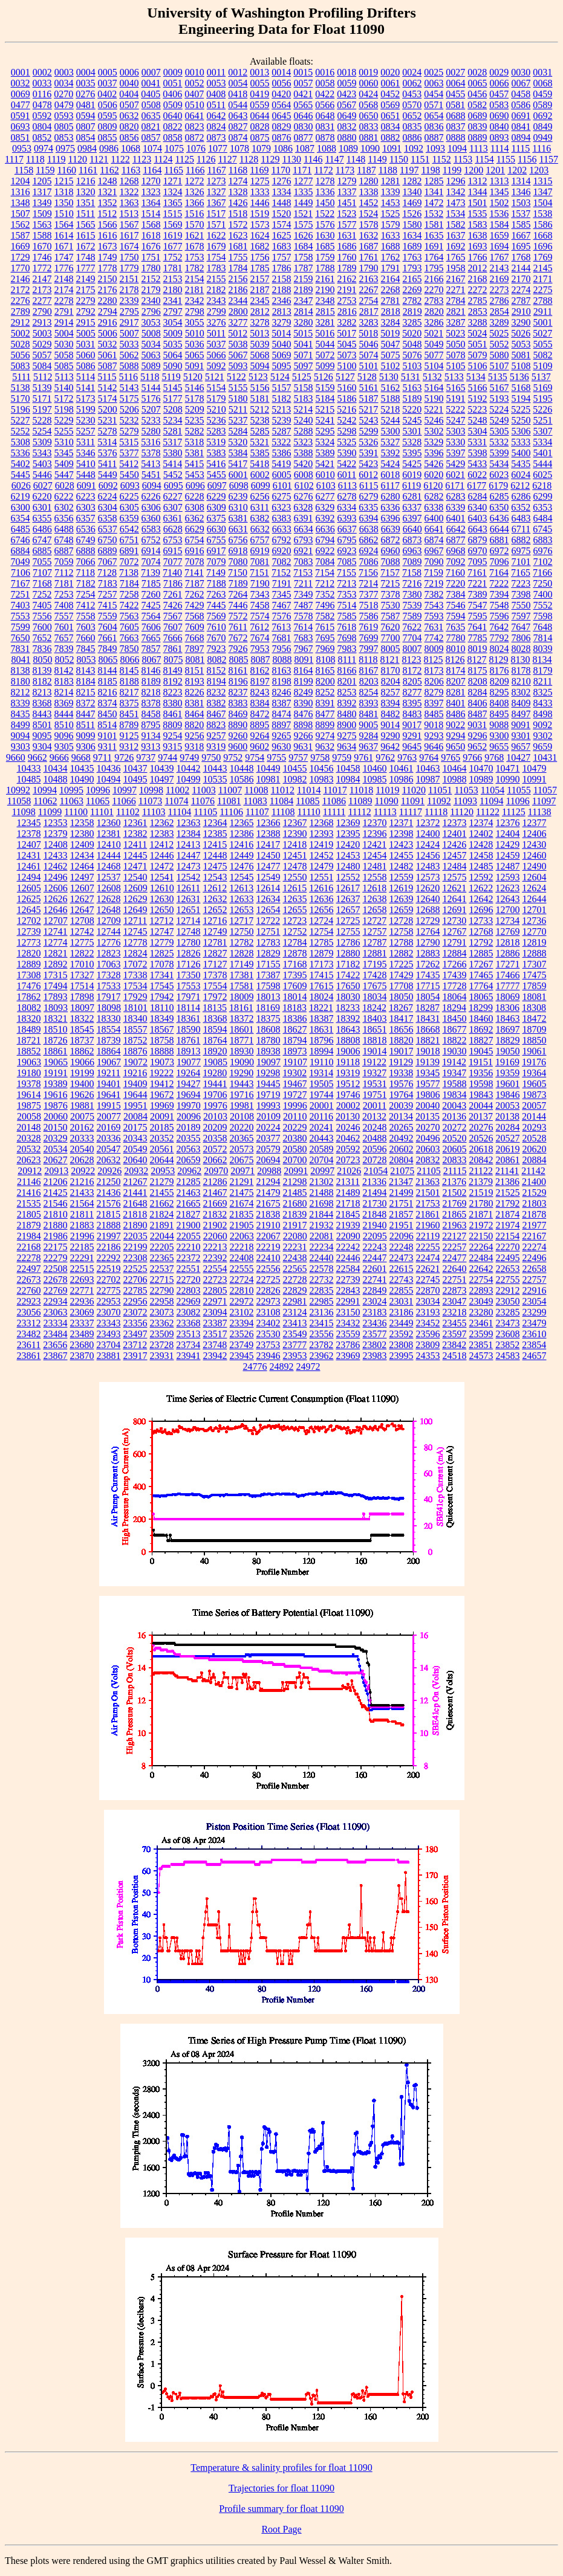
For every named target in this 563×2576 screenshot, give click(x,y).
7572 (238, 616)
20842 (481, 1160)
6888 (86, 551)
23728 (161, 1345)
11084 (281, 801)
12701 (534, 910)
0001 (20, 72)
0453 (411, 94)
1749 (107, 257)
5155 (238, 388)
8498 (543, 714)
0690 (499, 116)
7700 (390, 638)
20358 (215, 1138)
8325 (543, 692)
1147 (334, 159)
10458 (348, 768)
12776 (109, 942)
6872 (390, 540)
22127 (454, 1236)
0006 (129, 72)
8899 (324, 725)
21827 (188, 1214)
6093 (130, 485)
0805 (64, 126)
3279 (281, 322)
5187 (369, 398)
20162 (82, 1127)
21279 (162, 1182)
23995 (401, 1356)
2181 (194, 290)
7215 (390, 583)
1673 (107, 246)
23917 (135, 1356)
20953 (163, 1171)
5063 (151, 355)
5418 (259, 464)
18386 (295, 1018)
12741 (56, 931)
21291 (242, 1182)
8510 (64, 725)
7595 (477, 616)
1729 (20, 257)
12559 (401, 877)
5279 (129, 431)
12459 (508, 855)
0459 (542, 94)
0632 (129, 116)
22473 (401, 1258)
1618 (151, 235)
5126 (323, 377)
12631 (189, 899)
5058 (64, 355)
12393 (322, 833)
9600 (237, 746)
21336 (374, 1182)
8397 (434, 703)
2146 (20, 279)
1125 (184, 159)
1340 (412, 192)
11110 (309, 812)
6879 (477, 540)
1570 (194, 224)
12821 (56, 953)
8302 (521, 692)
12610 (162, 888)
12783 (268, 942)
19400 (82, 1084)
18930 (242, 1051)
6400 (434, 518)
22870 (428, 1290)
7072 (129, 562)
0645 (281, 116)
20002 (348, 1105)
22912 (508, 1290)
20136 (454, 1116)
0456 (477, 94)
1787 (303, 268)
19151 (481, 1062)
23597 (455, 1334)
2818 (390, 311)
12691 (455, 910)
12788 (401, 942)
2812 (260, 311)
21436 (109, 1192)
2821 (456, 311)
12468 (109, 866)
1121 (98, 159)
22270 (508, 1247)
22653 (508, 1269)
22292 (109, 1258)
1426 (238, 203)
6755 (216, 540)
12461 (29, 866)
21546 (56, 1203)
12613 (241, 888)
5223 (477, 409)
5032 (107, 344)
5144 (151, 388)
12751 (268, 931)
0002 (42, 72)
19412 (162, 1084)
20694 (268, 1160)
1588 (42, 235)
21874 (507, 1214)
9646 (433, 746)
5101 (369, 366)
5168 (521, 388)
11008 (256, 790)
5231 (107, 420)
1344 (477, 192)
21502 (455, 1192)
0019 (368, 72)
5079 (477, 355)
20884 (534, 1160)
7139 (150, 572)
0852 (42, 137)
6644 (499, 529)
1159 (45, 170)
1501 (477, 203)
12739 (29, 931)
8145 (129, 670)
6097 (217, 485)
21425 (56, 1192)
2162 (347, 279)
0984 (87, 148)
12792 (481, 942)
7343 (260, 594)
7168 (42, 583)
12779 (162, 942)
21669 (215, 1203)
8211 (542, 681)
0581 (455, 105)
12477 (268, 866)
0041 (151, 83)
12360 (109, 823)
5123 (258, 377)
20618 (481, 1149)
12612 (215, 888)
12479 (322, 866)
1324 (173, 192)
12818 (508, 942)
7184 (129, 583)
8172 (412, 670)
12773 (29, 942)
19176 (534, 1062)
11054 (492, 790)
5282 (194, 431)
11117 (410, 812)
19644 (135, 1094)
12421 (374, 844)
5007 (129, 333)
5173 (86, 398)
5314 (107, 442)
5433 (477, 464)
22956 (135, 1301)
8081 (194, 659)
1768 (521, 257)
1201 (495, 170)
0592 (42, 116)
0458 (520, 94)
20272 (455, 1127)
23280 (481, 1312)
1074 (152, 148)
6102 (304, 485)
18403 (375, 1018)
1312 (477, 181)
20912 (30, 1171)
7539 (412, 605)
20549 (135, 1149)
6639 (390, 529)
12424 (427, 844)
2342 (194, 300)
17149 (242, 964)
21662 (162, 1203)
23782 (321, 1345)
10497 (162, 779)
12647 (82, 910)
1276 (281, 181)
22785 (135, 1290)
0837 (456, 126)
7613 (281, 627)
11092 (439, 801)
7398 (521, 594)
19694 (189, 1094)
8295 (499, 692)
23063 (56, 1312)
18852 (29, 1051)
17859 (534, 986)
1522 (324, 213)
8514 (107, 725)
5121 (214, 377)
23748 (215, 1345)
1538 (542, 213)
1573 (260, 224)
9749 (189, 757)
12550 (295, 877)
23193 (428, 1312)
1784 (238, 268)
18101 (135, 1007)
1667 (521, 235)
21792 (508, 1203)
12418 (294, 844)
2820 (434, 311)
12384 (189, 833)
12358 (82, 823)
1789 (347, 268)
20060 (56, 1116)
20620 (534, 1149)
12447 (189, 855)
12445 (135, 855)
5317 (172, 442)
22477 (455, 1258)
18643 (348, 1029)
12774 (56, 942)
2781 (390, 300)
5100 (347, 366)
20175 (135, 1127)
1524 (368, 213)
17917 (109, 997)
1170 (281, 170)
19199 (82, 1073)
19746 (348, 1094)
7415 (107, 605)
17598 (268, 986)
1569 (173, 224)
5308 (20, 442)
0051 (173, 83)
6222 (64, 496)
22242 (348, 1247)
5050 (456, 344)
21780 (481, 1203)
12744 (109, 931)
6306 (151, 507)
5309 (42, 442)
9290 (390, 736)
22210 (189, 1247)
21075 (402, 1171)
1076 (196, 148)
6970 (477, 551)
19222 (161, 1073)
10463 (428, 768)
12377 (534, 823)
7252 (42, 594)
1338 (369, 192)
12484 (455, 866)
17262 (428, 964)
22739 (348, 1279)
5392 (390, 453)
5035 (173, 344)
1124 (163, 159)
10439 (162, 768)
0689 (477, 116)
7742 (434, 638)
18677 (455, 1029)
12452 (322, 855)
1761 (369, 257)
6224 (107, 496)
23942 (215, 1356)
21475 (242, 1192)
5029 (42, 344)
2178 (129, 290)
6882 (521, 540)
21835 (241, 1214)
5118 (149, 377)
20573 (242, 1149)
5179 (216, 398)
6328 (303, 507)
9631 (303, 746)
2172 (20, 290)
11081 (229, 801)
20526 (481, 1138)
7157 (390, 572)
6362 (194, 518)
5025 (499, 333)
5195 (543, 398)
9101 (107, 736)
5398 (477, 453)
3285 (412, 322)
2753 (347, 300)
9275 (347, 736)
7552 (543, 605)
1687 (369, 246)
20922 (83, 1171)
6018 (390, 475)
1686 (347, 246)
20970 (216, 1171)
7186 (173, 583)
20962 (189, 1171)
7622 (411, 627)
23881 (109, 1356)
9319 (216, 746)
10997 (124, 790)
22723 (215, 1279)
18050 (401, 997)
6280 (390, 496)
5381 (194, 453)
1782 (194, 268)
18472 (534, 1018)
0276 (85, 94)
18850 (534, 1040)
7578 (303, 616)
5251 (543, 420)
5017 (346, 333)
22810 (242, 1290)
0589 (542, 105)
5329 (433, 442)
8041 (20, 659)
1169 (259, 170)
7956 (281, 649)
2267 (369, 290)
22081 (322, 1236)
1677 (173, 246)
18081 (534, 997)
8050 (42, 659)
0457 (499, 94)
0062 (412, 83)
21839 (294, 1214)
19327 (374, 1073)
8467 (216, 714)
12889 (29, 964)
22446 (348, 1258)
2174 (64, 290)
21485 (295, 1192)
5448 (86, 475)
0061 (390, 83)
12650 (162, 910)
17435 (428, 975)
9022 (455, 725)
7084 (325, 562)
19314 (321, 1073)
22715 (162, 1279)
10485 (29, 779)
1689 (412, 246)
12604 (534, 877)
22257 (455, 1247)
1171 (302, 170)
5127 (345, 377)
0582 (477, 105)
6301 (42, 507)
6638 (369, 529)
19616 (56, 1094)
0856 (129, 137)
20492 (401, 1138)
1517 (216, 213)
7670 (216, 638)
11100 (76, 812)
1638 (477, 235)
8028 (521, 649)
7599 (20, 627)
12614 (268, 888)
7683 (303, 638)
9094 (20, 736)
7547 (477, 605)
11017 (335, 790)
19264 (188, 1073)
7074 (151, 562)
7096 (499, 562)
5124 (280, 377)
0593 (64, 116)
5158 (303, 388)
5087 (107, 366)
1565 (86, 224)
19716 (242, 1094)
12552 (348, 877)
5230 (86, 420)
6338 (433, 507)
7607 (173, 627)
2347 (303, 300)
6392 (325, 518)
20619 (508, 1149)
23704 (108, 1345)
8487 (477, 714)
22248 (401, 1247)
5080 (499, 355)
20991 (296, 1171)
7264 (238, 594)
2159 (303, 279)
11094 (491, 801)
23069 (82, 1312)
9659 (542, 746)
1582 (456, 224)
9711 (102, 757)
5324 (324, 442)
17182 (348, 964)
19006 (348, 1051)
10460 (375, 768)
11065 (97, 801)
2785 (477, 300)
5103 (412, 366)
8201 (347, 681)
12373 (455, 823)
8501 (42, 725)
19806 (428, 1094)
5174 (107, 398)
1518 (237, 213)
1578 (369, 224)
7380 (412, 594)
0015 (303, 72)
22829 (295, 1290)
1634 (412, 235)
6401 (456, 518)
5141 (86, 388)
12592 (481, 877)
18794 (295, 1040)
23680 (82, 1345)
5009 (173, 333)
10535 (215, 779)
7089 (412, 562)
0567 (346, 105)
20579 (268, 1149)
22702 (109, 1279)
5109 (543, 366)
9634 (346, 746)
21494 (375, 1192)
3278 (260, 322)
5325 (346, 442)
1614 (64, 235)
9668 (81, 757)
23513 (189, 1334)
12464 (82, 866)
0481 (86, 105)
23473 (508, 1323)
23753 (268, 1345)
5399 (499, 453)
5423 (368, 464)
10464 (455, 768)
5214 (303, 409)
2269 (412, 290)
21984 (29, 1236)
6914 (151, 551)
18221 (321, 1007)
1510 (64, 213)
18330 (109, 1018)
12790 (428, 942)
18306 (507, 1007)
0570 (411, 105)
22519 (109, 1269)
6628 (173, 529)
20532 (29, 1149)
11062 (45, 801)
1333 (260, 192)
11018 (361, 790)
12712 (161, 920)
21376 (454, 1182)
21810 (56, 1214)
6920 (281, 551)
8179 (543, 670)
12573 (428, 877)
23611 (29, 1345)
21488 (322, 1192)
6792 (281, 540)
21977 (534, 1225)
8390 (303, 703)
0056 (281, 83)
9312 (128, 746)
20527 (508, 1138)
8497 (521, 714)
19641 (109, 1094)
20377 (268, 1138)
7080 (238, 562)
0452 (390, 94)
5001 (543, 322)
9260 (238, 736)
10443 (215, 768)
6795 (347, 540)
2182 (216, 290)
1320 (86, 192)
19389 (56, 1084)
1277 (303, 181)
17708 (401, 986)
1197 (409, 170)
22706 (135, 1279)
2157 (260, 279)
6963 (412, 551)
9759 (341, 757)
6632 (260, 529)
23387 (215, 1323)
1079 (261, 148)
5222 (455, 409)
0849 (543, 126)
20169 (109, 1127)
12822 (82, 953)
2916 (107, 322)
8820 (194, 725)
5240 (303, 420)
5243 (369, 420)
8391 (325, 703)
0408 (216, 94)
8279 (434, 692)
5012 (237, 333)
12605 (29, 888)
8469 (238, 714)
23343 (109, 1323)
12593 (508, 877)
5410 (86, 464)
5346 (86, 453)
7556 (42, 616)
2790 (42, 311)
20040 (427, 1105)
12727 (374, 920)
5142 (107, 388)
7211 (303, 583)
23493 (109, 1334)
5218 (390, 409)
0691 (521, 116)
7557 (64, 616)
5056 (20, 355)
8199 (303, 681)
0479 (64, 105)
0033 (42, 83)
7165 (520, 572)
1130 (291, 159)
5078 (456, 355)
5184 (325, 398)
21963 (455, 1225)
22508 (56, 1269)
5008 (151, 333)
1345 (499, 192)
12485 (481, 866)
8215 (86, 692)
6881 (499, 540)
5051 (477, 344)
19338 (401, 1073)
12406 (534, 833)
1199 (452, 170)
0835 (412, 126)
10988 (455, 779)
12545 (242, 877)
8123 (411, 659)
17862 (29, 997)
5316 (150, 442)
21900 (189, 1225)
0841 (521, 126)
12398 (401, 833)
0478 (42, 105)
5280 (151, 431)
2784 (456, 300)
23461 (481, 1323)
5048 (412, 344)
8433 (543, 703)
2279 (86, 300)
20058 (29, 1116)
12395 (348, 833)
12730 (454, 920)
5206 (129, 409)
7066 (86, 562)
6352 (520, 507)
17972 (215, 997)
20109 (268, 1116)
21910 (268, 1225)
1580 (412, 224)
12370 (375, 823)
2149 (86, 279)
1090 (370, 148)
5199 (86, 409)
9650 (455, 746)
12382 (135, 833)
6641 (434, 529)
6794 (325, 540)
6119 (411, 485)
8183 (64, 681)
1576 (325, 224)
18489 (29, 1029)
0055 (260, 83)
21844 (321, 1214)
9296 (477, 736)
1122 (120, 159)
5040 (281, 344)
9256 (194, 736)
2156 (238, 279)
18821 (428, 1040)
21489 (348, 1192)
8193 (194, 681)
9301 (521, 736)
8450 (107, 714)
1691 (434, 246)
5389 (325, 453)
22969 (189, 1301)
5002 (20, 333)
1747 (64, 257)
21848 (374, 1214)
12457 (455, 855)
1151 (420, 159)
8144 (107, 670)
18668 (428, 1029)
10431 (545, 757)
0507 (129, 105)
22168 (29, 1247)
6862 (369, 540)
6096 (195, 485)
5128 (367, 377)
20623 (29, 1160)
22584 (348, 1269)
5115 (106, 377)
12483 (428, 866)
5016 (324, 333)
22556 (268, 1269)
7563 (129, 616)
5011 (216, 333)
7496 (325, 605)
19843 (481, 1094)
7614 (303, 627)
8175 (477, 670)
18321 (56, 1018)
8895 (259, 725)
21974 (508, 1225)
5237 (238, 420)
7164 (499, 572)
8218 (151, 692)
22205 (162, 1247)
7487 (303, 605)
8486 (456, 714)
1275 (260, 181)
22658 (534, 1269)
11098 (23, 812)
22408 (242, 1258)
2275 (543, 290)
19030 (455, 1051)
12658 (375, 910)
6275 (281, 496)
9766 (472, 757)
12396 (375, 833)
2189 (303, 290)
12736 (534, 920)
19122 (374, 1062)
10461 (401, 768)
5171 (42, 398)
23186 (401, 1312)
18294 (454, 1007)
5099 (325, 366)
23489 (82, 1334)
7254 (86, 594)
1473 (456, 203)
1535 (477, 213)
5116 (128, 377)
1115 (521, 148)
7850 (129, 649)
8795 (150, 725)
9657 (520, 746)
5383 (216, 453)
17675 (375, 986)
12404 (508, 833)
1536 (499, 213)
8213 (42, 692)
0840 (499, 126)
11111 (334, 812)
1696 (543, 246)
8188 (129, 681)
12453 (348, 855)
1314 (521, 181)
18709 (534, 1029)
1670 (42, 246)
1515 (172, 213)
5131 (410, 377)
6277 (325, 496)
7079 (216, 562)
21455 (162, 1192)
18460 (481, 1018)
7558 (86, 616)
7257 (107, 594)
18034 (375, 997)
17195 (375, 964)
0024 (411, 72)
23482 (29, 1334)
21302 (322, 1182)
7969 (325, 649)
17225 (401, 964)
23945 (242, 1356)
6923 (347, 551)
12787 (375, 942)
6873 (412, 540)
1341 (434, 192)
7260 (151, 594)
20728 (375, 1160)
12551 (322, 877)
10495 (135, 779)
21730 (375, 1203)
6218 (542, 485)
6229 (216, 496)
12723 (294, 920)
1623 (238, 235)
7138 (128, 572)
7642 (499, 627)
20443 (322, 1138)
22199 (135, 1247)
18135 (215, 1007)
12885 (481, 953)
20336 (109, 1138)
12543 (215, 877)
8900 (346, 725)
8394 (390, 703)
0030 (520, 72)
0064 (456, 83)
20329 (56, 1138)
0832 (347, 126)
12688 (428, 910)
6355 (42, 518)
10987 (428, 779)
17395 (295, 975)
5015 (303, 333)
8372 (86, 703)
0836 (434, 126)
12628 (109, 899)
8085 (238, 659)
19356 (481, 1073)
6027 (43, 485)
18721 (29, 1040)
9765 (450, 757)
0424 (368, 94)
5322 (281, 442)
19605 (534, 1084)
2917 (129, 322)
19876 (56, 1105)
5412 (128, 464)
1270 (151, 181)
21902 (215, 1225)
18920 (215, 1051)
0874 (238, 137)
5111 (21, 377)
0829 (281, 126)
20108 (242, 1116)
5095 (281, 366)
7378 (390, 594)
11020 (414, 790)
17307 (534, 964)
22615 (401, 1269)
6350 (499, 507)
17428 (375, 975)
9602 (259, 746)
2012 (477, 268)
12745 (135, 931)
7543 (434, 605)
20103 (215, 1116)
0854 (86, 137)
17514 (82, 986)
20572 (215, 1149)
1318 (64, 192)
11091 (413, 801)
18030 (348, 997)
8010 (456, 649)
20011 (374, 1105)
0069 (20, 94)
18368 (215, 1018)
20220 (242, 1127)
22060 (215, 1236)
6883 (543, 540)
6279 (369, 496)
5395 (412, 453)
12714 (188, 920)
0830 (303, 126)
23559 (348, 1334)
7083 (303, 562)
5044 (325, 344)
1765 (456, 257)
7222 (499, 583)
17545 (162, 986)
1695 (521, 246)
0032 (20, 83)
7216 (411, 583)
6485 (20, 529)
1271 (173, 181)
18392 (348, 1018)
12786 (348, 942)
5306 (521, 431)
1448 (281, 203)
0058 (325, 83)
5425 (411, 464)
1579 (390, 224)
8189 (151, 681)
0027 (455, 72)
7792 (499, 638)
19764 (401, 1094)
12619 (401, 888)
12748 (189, 931)
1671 (64, 246)
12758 (401, 931)
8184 (86, 681)
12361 (135, 823)
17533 (109, 986)
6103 (326, 485)
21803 (534, 1203)
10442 (189, 768)
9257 (216, 736)
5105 (456, 366)
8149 (173, 670)
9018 (433, 725)
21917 (295, 1225)
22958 (162, 1301)
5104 (434, 366)
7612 (259, 627)
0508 (151, 105)
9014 (390, 725)
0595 (107, 116)
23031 (401, 1301)
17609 (295, 986)
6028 (64, 485)
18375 (268, 1018)
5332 (499, 442)
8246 (281, 692)
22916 (534, 1290)
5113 (63, 377)
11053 (466, 790)
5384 (238, 453)
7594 (456, 616)
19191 (56, 1073)
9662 (37, 757)
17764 (481, 986)
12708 (82, 920)
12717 (241, 920)
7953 (260, 649)
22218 (242, 1247)
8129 (499, 659)
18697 (508, 1029)
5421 (324, 464)
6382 (260, 518)
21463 (189, 1192)
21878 (534, 1214)
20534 (56, 1149)
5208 (173, 409)
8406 (477, 703)
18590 (189, 1029)
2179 (151, 290)
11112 (359, 812)
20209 (215, 1127)
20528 (534, 1138)
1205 (42, 181)
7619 (368, 627)
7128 (107, 572)
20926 (109, 1171)
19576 (401, 1084)
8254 (369, 692)
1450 (325, 203)
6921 (303, 551)
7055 (42, 562)
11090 (386, 801)
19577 (428, 1084)
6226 (151, 496)
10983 (322, 779)
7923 (216, 649)
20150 (56, 1127)
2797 (173, 311)
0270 (63, 94)
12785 (322, 942)
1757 (281, 257)
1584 (499, 224)
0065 (477, 83)
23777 (294, 1345)
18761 (189, 1040)
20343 (135, 1138)
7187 (194, 583)
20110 (295, 1116)
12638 (375, 899)
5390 (347, 453)
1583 (477, 224)
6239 (238, 496)
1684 (303, 246)
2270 (434, 290)
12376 (508, 823)
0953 (21, 148)
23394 (242, 1323)
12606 (56, 888)
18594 (215, 1029)
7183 (107, 583)
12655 (295, 910)
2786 (499, 300)
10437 (135, 768)
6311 (259, 507)
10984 (348, 779)
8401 (456, 703)
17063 (109, 964)
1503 (521, 203)
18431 (428, 1018)
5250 (521, 420)
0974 (43, 148)
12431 (29, 855)
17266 (455, 964)
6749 (86, 540)
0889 (477, 137)
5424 (390, 464)
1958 (456, 268)
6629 (194, 529)
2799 (216, 311)
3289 (499, 322)
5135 (497, 377)
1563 (42, 224)
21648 (135, 1203)
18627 (295, 1029)
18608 (268, 1029)
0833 (369, 126)
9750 (211, 757)
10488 (56, 779)
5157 (281, 388)
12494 (29, 877)
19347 (454, 1073)
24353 (428, 1356)
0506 (107, 105)
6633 (281, 529)
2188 (281, 290)
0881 (369, 137)
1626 (303, 235)
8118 (368, 659)
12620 (427, 888)
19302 (294, 1073)
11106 (231, 812)
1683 (281, 246)
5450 (129, 475)
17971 (189, 997)
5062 (129, 355)
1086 (283, 148)
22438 (295, 1258)
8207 (456, 681)
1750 (129, 257)
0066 (499, 83)
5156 (260, 388)
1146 (313, 159)
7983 (347, 649)
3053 (151, 322)
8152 (216, 670)
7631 (433, 627)
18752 (135, 1040)
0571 (433, 105)
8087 (260, 659)
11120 (462, 812)
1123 (141, 159)
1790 (369, 268)
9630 (281, 746)
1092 (413, 148)
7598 (543, 616)
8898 (303, 725)
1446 (260, 203)
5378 (151, 453)
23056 (29, 1312)
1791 (390, 268)
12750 (242, 931)
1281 (390, 181)
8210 (521, 681)
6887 (64, 551)
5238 (260, 420)
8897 (281, 725)
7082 (281, 562)
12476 (242, 866)
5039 (260, 344)
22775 (109, 1290)
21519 (481, 1192)
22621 (428, 1269)
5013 (259, 333)
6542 (129, 529)
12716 (215, 920)
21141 (507, 1171)
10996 (98, 790)
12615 (294, 888)
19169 (507, 1062)
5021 (433, 333)
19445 (268, 1084)
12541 (162, 877)
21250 (109, 1182)
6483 (521, 518)
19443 (242, 1084)
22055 (189, 1236)
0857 (151, 137)
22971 (215, 1301)
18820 (401, 1040)
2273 (499, 290)
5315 (128, 442)
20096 (189, 1116)
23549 (295, 1334)
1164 (152, 170)
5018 (368, 333)
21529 (534, 1192)
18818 (375, 1040)
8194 (216, 681)
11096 (517, 801)
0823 (194, 126)
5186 (347, 398)
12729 (427, 920)
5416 (216, 464)
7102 (543, 562)
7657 (64, 638)
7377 (369, 594)
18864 (109, 1051)
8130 (520, 659)
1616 (107, 235)
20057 (534, 1105)
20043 (454, 1105)
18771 (242, 1040)
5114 (85, 377)
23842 (454, 1345)
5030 (64, 344)
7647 (520, 627)
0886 (412, 137)
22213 (215, 1247)
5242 (347, 420)
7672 (238, 638)
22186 (109, 1247)
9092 (542, 725)
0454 (433, 94)
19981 (242, 1105)
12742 (82, 931)
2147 (42, 279)
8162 (260, 670)
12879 (322, 953)
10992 (18, 790)
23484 (56, 1334)
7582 (325, 616)
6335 (368, 507)
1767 (499, 257)
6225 (129, 496)
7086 (369, 562)
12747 (162, 931)
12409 (82, 844)
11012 (283, 790)
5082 (543, 355)
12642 (481, 899)
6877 (456, 540)
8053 (86, 659)
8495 (499, 714)
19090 (242, 1062)
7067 (107, 562)
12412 (161, 844)
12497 (82, 877)
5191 (456, 398)
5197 (42, 409)
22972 (242, 1301)
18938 (268, 1051)
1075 (174, 148)
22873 (455, 1290)
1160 (66, 170)
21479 (268, 1192)
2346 (281, 300)
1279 (347, 181)
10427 (518, 757)
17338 (135, 975)
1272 (194, 181)
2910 (521, 311)
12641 (455, 899)
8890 (237, 725)
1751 (151, 257)
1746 (42, 257)
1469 (412, 203)
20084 (135, 1116)
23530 (268, 1334)
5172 (64, 398)
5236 (216, 420)
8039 (543, 649)
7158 (411, 572)
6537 (107, 529)
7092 (456, 562)
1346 (521, 192)
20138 (507, 1116)
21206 (56, 1182)
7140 (172, 572)
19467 (295, 1084)
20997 (322, 1171)
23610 (534, 1334)
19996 (295, 1105)
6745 (542, 529)
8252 (325, 692)
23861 (29, 1356)
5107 (499, 366)
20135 (427, 1116)
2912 (20, 322)
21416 (29, 1192)
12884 (455, 953)
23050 (508, 1301)
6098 (239, 485)
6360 (151, 518)
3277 (238, 322)
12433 (56, 855)
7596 (499, 616)
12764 (428, 931)
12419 (321, 844)
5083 (20, 366)
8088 (281, 659)
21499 (401, 1192)
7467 (281, 605)
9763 (407, 757)
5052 (499, 344)
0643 (238, 116)
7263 (216, 594)
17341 (162, 975)
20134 (401, 1116)
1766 (477, 257)
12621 (454, 888)
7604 (107, 627)
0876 (281, 137)
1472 (434, 203)
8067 (151, 659)
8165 (325, 670)
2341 (173, 300)
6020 (433, 475)
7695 (325, 638)
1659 (499, 235)
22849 (375, 1290)
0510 (194, 105)
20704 (322, 1160)
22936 (82, 1301)
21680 (295, 1203)
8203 (369, 681)
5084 (42, 366)
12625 (29, 899)
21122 (481, 1171)
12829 (268, 953)
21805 (29, 1214)
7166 (542, 572)
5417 (237, 464)
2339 (129, 300)
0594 (86, 116)
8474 (281, 714)
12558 (375, 877)
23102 (242, 1312)
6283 (456, 496)
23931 (162, 1356)
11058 (19, 801)
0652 (412, 116)
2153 (173, 279)
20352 (162, 1138)
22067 (268, 1236)
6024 (520, 475)
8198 (281, 681)
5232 (129, 420)
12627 (82, 899)
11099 (50, 812)
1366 (194, 203)
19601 (508, 1084)
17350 (189, 975)
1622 (216, 235)
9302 (543, 736)
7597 (521, 616)
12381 (109, 833)
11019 (387, 790)
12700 (508, 910)
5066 (216, 355)
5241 (325, 420)
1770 (20, 268)
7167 (20, 583)
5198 (64, 409)
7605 (129, 627)
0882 (390, 137)
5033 (129, 344)
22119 (428, 1236)
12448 (215, 855)
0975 (65, 148)
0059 (347, 83)
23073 (162, 1312)
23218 (455, 1312)
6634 (303, 529)
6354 (20, 518)
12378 (29, 833)
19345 (427, 1073)
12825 (162, 953)
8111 (346, 659)
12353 (56, 823)
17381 (242, 975)
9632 (324, 746)
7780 (456, 638)
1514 (150, 213)
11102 (128, 812)
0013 (259, 72)
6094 (151, 485)
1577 (347, 224)
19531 (375, 1084)
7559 (107, 616)
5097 (303, 366)
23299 (534, 1312)
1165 (173, 170)
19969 (162, 1105)
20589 (322, 1149)
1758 (303, 257)
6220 (42, 496)
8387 (281, 703)
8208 (477, 681)
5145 (173, 388)
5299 (369, 431)
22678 (56, 1279)
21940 (375, 1225)
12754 (322, 931)
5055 (543, 344)
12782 (242, 942)
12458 (481, 855)
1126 (206, 159)
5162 (390, 388)
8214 (64, 692)
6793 (303, 540)
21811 (82, 1214)
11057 (545, 790)
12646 (56, 910)
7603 (86, 627)
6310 (238, 507)
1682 (260, 246)
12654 (268, 910)
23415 (322, 1323)
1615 (86, 235)
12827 (215, 953)
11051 (440, 790)
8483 (412, 714)
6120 (433, 485)
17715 (428, 986)
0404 (128, 94)
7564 (151, 616)
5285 (260, 431)
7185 (151, 583)
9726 (124, 757)
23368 (189, 1323)
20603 (428, 1149)
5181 (260, 398)
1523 (346, 213)
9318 (194, 746)
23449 (401, 1323)
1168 (238, 170)
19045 (481, 1051)
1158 (24, 170)
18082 (29, 1007)
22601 (375, 1269)
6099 (260, 485)
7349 (303, 594)
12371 (401, 823)
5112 (42, 377)
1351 (86, 203)
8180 (20, 681)
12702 (29, 920)
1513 (128, 213)
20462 (348, 1138)
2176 (107, 290)
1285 (434, 181)
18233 (348, 1007)
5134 (476, 377)
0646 (303, 116)
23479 (534, 1323)
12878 (295, 953)
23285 (508, 1312)
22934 (56, 1301)
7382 (434, 594)
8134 (542, 659)
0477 (20, 105)
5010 (194, 333)
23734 (188, 1345)
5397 (456, 453)
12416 (241, 844)
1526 (411, 213)
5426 (433, 464)
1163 (131, 170)
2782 (412, 300)
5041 (303, 344)
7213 (346, 583)
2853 (477, 311)
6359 (129, 518)
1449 (303, 203)
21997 (109, 1236)
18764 (215, 1040)
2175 (86, 290)
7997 (369, 649)
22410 (268, 1258)
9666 (59, 757)
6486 (42, 529)
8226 (194, 692)
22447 (375, 1258)
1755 (238, 257)
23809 (427, 1345)
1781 (173, 268)
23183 (375, 1312)
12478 (295, 866)
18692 (481, 1029)
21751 (401, 1203)
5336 (20, 453)
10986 (401, 779)
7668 (194, 638)
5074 (369, 355)
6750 (107, 540)
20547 (109, 1149)
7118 (85, 572)
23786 (348, 1345)
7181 (64, 583)
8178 (521, 670)
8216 (107, 692)
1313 (499, 181)
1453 (390, 203)
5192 (477, 398)
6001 (238, 475)
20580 (295, 1149)
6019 (411, 475)
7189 (238, 583)
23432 (348, 1323)
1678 (194, 246)
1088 (326, 148)
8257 (390, 692)
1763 (412, 257)
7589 (412, 616)
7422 (129, 605)
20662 (215, 1160)
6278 (347, 496)
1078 (239, 148)
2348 (325, 300)
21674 (242, 1203)
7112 (63, 572)
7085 (347, 562)
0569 (390, 105)
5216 (346, 409)
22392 (215, 1258)
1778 (107, 268)
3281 (325, 322)
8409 (521, 703)
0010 (194, 72)
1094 (457, 148)
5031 (86, 344)
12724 (321, 920)
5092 (216, 366)
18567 (162, 1029)
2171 (543, 279)
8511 (85, 725)
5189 (412, 398)
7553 (20, 616)
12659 (401, 910)
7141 (194, 572)
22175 (56, 1247)
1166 (195, 170)
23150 (348, 1312)
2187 (260, 290)
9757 (298, 757)
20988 (269, 1171)
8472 (260, 714)
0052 (194, 83)
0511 (216, 105)
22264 (481, 1247)
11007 (230, 790)
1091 (392, 148)
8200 (325, 681)
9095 (42, 736)
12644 (534, 899)
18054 (428, 997)
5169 (543, 388)
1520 (281, 213)
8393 (369, 703)
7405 (42, 605)
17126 (189, 964)
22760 (29, 1290)
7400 (543, 594)
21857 (401, 1214)
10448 (242, 768)
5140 (64, 388)
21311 (348, 1182)
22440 (322, 1258)
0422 (324, 94)
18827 (481, 1040)
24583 (508, 1356)
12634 (268, 899)
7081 (260, 562)
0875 (260, 137)
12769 (508, 931)
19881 (82, 1105)
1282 (412, 181)
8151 (194, 670)
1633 (390, 235)
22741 (375, 1279)
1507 (20, 213)
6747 (42, 540)
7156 (368, 572)
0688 (456, 116)
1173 (345, 170)
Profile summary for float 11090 (281, 2508)
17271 (508, 964)
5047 (390, 344)
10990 (508, 779)
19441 (215, 1084)
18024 (322, 997)
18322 (82, 1018)
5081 (521, 355)
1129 (270, 159)
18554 (109, 1029)
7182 (86, 583)
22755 (508, 1279)
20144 (534, 1116)
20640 (135, 1160)
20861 (508, 1160)
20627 (56, 1160)
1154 (484, 159)
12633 (242, 899)
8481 (369, 714)
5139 (42, 388)
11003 (203, 790)
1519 (259, 213)
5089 (151, 366)
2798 (194, 311)
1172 (323, 170)
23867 (56, 1356)
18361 (189, 1018)
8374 (107, 703)
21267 (135, 1182)
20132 (374, 1116)
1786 (281, 268)
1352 (107, 203)
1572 (238, 224)
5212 (259, 409)
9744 (167, 757)
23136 (322, 1312)
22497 (29, 1269)
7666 (173, 638)
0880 (347, 137)
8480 (347, 714)
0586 (520, 105)
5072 (325, 355)
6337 (411, 507)
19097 (268, 1062)
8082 (216, 659)
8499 (20, 725)
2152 (151, 279)
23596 (428, 1334)
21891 (162, 1225)
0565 (303, 105)
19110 (321, 1062)
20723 (348, 1160)
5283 (216, 431)
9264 (260, 736)
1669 (20, 246)
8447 (86, 714)
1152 (441, 159)
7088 (390, 562)
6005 (281, 475)
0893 (499, 137)
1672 (86, 246)
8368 (42, 703)
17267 (481, 964)
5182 (281, 398)
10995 (71, 790)
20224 (268, 1127)
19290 (241, 1073)
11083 (255, 801)
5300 (390, 431)
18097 (82, 1007)
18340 (135, 1018)
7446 (238, 605)
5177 (173, 398)
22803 (189, 1290)
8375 (129, 703)
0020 (390, 72)
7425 (151, 605)
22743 (401, 1279)
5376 (107, 453)
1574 (281, 224)
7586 (369, 616)
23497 (135, 1334)
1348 (20, 203)
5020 (411, 333)
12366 (268, 823)
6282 (434, 496)
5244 (390, 420)
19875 (29, 1105)
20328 (29, 1138)
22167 (534, 1236)
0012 (237, 72)
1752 (173, 257)
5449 (107, 475)
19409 (135, 1084)
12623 (507, 888)
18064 (455, 997)
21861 (427, 1214)
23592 (401, 1334)
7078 (194, 562)
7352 (325, 594)
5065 (194, 355)
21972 (481, 1225)
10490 (82, 779)
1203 (538, 170)
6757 (260, 540)
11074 (176, 801)
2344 (238, 300)
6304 (107, 507)
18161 (241, 1007)
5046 (369, 344)
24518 (455, 1356)
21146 (29, 1182)
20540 (82, 1149)
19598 (481, 1084)
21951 (401, 1225)
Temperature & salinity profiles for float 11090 (281, 2467)
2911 (542, 311)
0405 (150, 94)
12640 (428, 899)
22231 (295, 1247)
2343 (216, 300)
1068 (130, 148)
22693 (82, 1279)
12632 (215, 899)
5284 (238, 431)
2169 (499, 279)
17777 (508, 986)
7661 (107, 638)
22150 (481, 1236)
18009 (242, 997)
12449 (242, 855)
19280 (215, 1073)
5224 (499, 409)
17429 (401, 975)
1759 (325, 257)
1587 (20, 235)
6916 (194, 551)
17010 (82, 964)
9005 (368, 725)
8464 (194, 714)
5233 (151, 420)
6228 (194, 496)
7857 (151, 649)
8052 (64, 659)
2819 (412, 311)
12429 (507, 844)
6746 (20, 540)
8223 (173, 692)
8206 (434, 681)
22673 (29, 1279)
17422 (348, 975)
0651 (390, 116)
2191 (347, 290)
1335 (303, 192)
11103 (154, 812)
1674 (129, 246)
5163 (412, 388)
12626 (56, 899)
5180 (238, 398)
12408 (56, 844)
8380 (173, 703)
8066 (129, 659)
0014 (281, 72)
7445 (216, 605)
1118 (35, 159)
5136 (519, 377)
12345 (29, 823)
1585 (521, 224)
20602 (401, 1149)
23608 (508, 1334)
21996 (82, 1236)
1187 (366, 170)
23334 (56, 1323)
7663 (129, 638)
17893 (56, 997)
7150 (237, 572)
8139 (42, 670)
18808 (348, 1040)
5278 (107, 431)
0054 (238, 83)
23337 (82, 1323)
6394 (369, 518)
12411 (135, 844)
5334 (542, 442)
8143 (86, 670)
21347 (401, 1182)
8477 (325, 714)
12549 (268, 877)
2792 (86, 311)
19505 (322, 1084)
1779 (129, 268)
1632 (369, 235)
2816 (347, 311)
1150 (398, 159)
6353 (542, 507)
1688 (390, 246)
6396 (390, 518)
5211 (238, 409)
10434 (56, 768)
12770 (534, 931)
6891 (129, 551)
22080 (295, 1236)
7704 (412, 638)
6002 (260, 475)
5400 (521, 453)
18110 (162, 1007)
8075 (173, 659)
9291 (412, 736)
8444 (64, 714)
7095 (477, 562)
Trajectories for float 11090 (281, 2488)
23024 (375, 1301)
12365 (242, 823)
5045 (347, 344)
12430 (534, 844)
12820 (29, 953)
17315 (56, 975)
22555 (242, 1269)
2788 (543, 300)
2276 (20, 300)
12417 (268, 844)
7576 (281, 616)
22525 (135, 1269)
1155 (505, 159)
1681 (238, 246)
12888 (534, 953)
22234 (322, 1247)
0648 (325, 116)
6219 (20, 496)
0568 (368, 105)
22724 (242, 1279)
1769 (543, 257)
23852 (507, 1345)
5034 (151, 344)
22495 (508, 1258)
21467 (215, 1192)
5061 (107, 355)
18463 (508, 1018)
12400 (428, 833)
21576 (109, 1203)
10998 (151, 790)
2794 (107, 311)
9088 (499, 725)
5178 (194, 398)
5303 (456, 431)
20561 (162, 1149)
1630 (325, 235)
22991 (348, 1301)
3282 (347, 322)
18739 (109, 1040)
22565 (295, 1269)
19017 (401, 1051)
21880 (56, 1225)
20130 (348, 1116)
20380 (295, 1138)
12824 (135, 953)
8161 (238, 670)
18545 (82, 1029)
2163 (369, 279)
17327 (82, 975)
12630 (162, 899)
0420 (281, 94)
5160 (347, 388)
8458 (151, 714)
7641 (477, 627)
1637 (456, 235)
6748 (64, 540)
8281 (456, 692)
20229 (295, 1127)
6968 (456, 551)
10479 (534, 768)
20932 (136, 1171)
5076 (412, 355)
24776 (255, 1366)
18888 (162, 1051)
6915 (173, 551)
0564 (281, 105)
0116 (42, 94)
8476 (303, 714)
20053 (507, 1105)
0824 (216, 126)
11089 (360, 801)
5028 (20, 344)
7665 (151, 638)
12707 (56, 920)
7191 (281, 583)
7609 (194, 627)
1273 (216, 181)
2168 (477, 279)
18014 (295, 997)
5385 (260, 453)
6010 (325, 475)
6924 (369, 551)
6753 (173, 540)
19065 (56, 1062)
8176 (499, 670)
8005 (390, 649)
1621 (194, 235)
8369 (64, 703)
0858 (173, 137)
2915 (86, 322)
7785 (477, 638)
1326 (194, 192)
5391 (369, 453)
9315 (172, 746)
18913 (189, 1051)
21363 (427, 1182)
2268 (390, 290)
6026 (21, 485)
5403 (42, 464)
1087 (304, 148)
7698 (347, 638)
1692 (456, 246)
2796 (151, 311)
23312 (29, 1323)
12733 (481, 920)
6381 (238, 518)
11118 (436, 812)
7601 (64, 627)
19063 (29, 1062)
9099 (86, 736)
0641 (194, 116)
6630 (216, 529)
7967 (303, 649)
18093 (56, 1007)
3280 (303, 322)
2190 (325, 290)
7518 (369, 605)
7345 (281, 594)
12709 (109, 920)
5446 (42, 475)
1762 (390, 257)
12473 (189, 866)
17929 (135, 997)
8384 (260, 703)
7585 (347, 616)
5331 (477, 442)
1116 (541, 148)
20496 (428, 1138)
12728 (401, 920)
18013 (268, 997)
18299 (481, 1007)
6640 (412, 529)
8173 (434, 670)
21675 (268, 1203)
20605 (455, 1149)
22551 (189, 1269)
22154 (507, 1236)
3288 (477, 322)
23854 (534, 1345)
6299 (543, 496)
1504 (543, 203)
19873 (534, 1094)
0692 (543, 116)
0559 (259, 105)
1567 (129, 224)
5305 (499, 431)
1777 (86, 268)
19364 (534, 1073)
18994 (322, 1051)
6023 (499, 475)
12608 (109, 888)
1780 (151, 268)
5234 (173, 420)
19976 (215, 1105)
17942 (162, 997)
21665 (189, 1203)
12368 (322, 823)
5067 (238, 355)
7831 (20, 649)
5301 (412, 431)
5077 (434, 355)
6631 (238, 529)
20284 (508, 1127)
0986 (109, 148)
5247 (456, 420)
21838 (268, 1214)
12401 (455, 833)
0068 (543, 83)
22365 (162, 1258)
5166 (477, 388)
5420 (303, 464)
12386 (242, 833)
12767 (455, 931)
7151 (259, 572)
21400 (534, 1182)
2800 (238, 311)
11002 (177, 790)
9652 (477, 746)
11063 (71, 801)
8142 (64, 670)
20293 (534, 1127)
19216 (135, 1073)
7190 (260, 583)
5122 (236, 377)
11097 (544, 801)
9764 (428, 757)
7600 (42, 627)
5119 (170, 377)
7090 (434, 562)
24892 (282, 1366)
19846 (508, 1094)
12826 (189, 953)
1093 (435, 148)
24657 (534, 1356)
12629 (135, 899)
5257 (86, 431)
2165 (412, 279)
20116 (321, 1116)
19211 (108, 1073)
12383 (162, 833)
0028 (477, 72)
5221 (433, 409)
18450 (455, 1018)
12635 (295, 899)
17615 (322, 986)
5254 (42, 431)
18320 (29, 1018)
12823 (109, 953)
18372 (242, 1018)
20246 (348, 1127)
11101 (102, 812)
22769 (56, 1290)
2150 (107, 279)
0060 (369, 83)
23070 (109, 1312)
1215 (64, 181)
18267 (401, 1007)
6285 (499, 496)
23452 (428, 1323)
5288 (303, 431)
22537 (162, 1269)
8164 (303, 670)
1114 (499, 148)
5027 (542, 333)
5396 (434, 453)
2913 (42, 322)
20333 (82, 1138)
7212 (324, 583)
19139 (427, 1062)
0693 (20, 126)
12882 (401, 953)
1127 (227, 159)
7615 (324, 627)
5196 (20, 409)
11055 (518, 790)
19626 (82, 1094)
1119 (56, 159)
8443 (42, 714)
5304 (477, 431)
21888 (109, 1225)
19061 (534, 1051)
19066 (82, 1062)
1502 (499, 203)
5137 (541, 377)
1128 (248, 159)
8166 (347, 670)
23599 (481, 1334)
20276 (481, 1127)
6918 (238, 551)
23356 (135, 1323)
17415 (322, 975)
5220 (411, 409)
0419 (259, 94)
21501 (428, 1192)
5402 (20, 464)
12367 (295, 823)
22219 (268, 1247)
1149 (377, 159)
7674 (260, 638)
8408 (499, 703)
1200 (473, 170)
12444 (109, 855)
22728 (295, 1279)
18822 (455, 1040)
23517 (215, 1334)
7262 (194, 594)
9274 (325, 736)
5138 (20, 388)
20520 (455, 1138)
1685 (325, 246)
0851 (20, 137)
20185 (162, 1127)
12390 (295, 833)
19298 (268, 1073)
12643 (508, 899)
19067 (109, 1062)
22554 (215, 1269)
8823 (216, 725)
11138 (540, 812)
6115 (368, 485)
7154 (324, 572)
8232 (216, 692)
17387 (268, 975)
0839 (477, 126)
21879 (29, 1225)
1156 (527, 159)
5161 (369, 388)
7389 (477, 594)
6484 (543, 518)
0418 (237, 94)
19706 (215, 1094)
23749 (241, 1345)
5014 (281, 333)
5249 (499, 420)
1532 (433, 213)
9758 (320, 757)
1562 (20, 224)
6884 (20, 551)
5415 (194, 464)
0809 (107, 126)
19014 (375, 1051)
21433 (82, 1192)
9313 (150, 746)
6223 (86, 496)
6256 (260, 496)
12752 (295, 931)
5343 (42, 453)
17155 (268, 964)
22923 (29, 1301)
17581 (242, 986)
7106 (20, 572)
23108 (268, 1312)
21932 (322, 1225)
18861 (56, 1051)
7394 (499, 594)
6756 (238, 540)
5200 (107, 409)
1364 (151, 203)
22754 (481, 1279)
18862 (82, 1051)
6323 (281, 507)
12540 (135, 877)
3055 (194, 322)
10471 (508, 768)
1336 (325, 192)
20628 (82, 1160)
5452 (173, 475)
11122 (488, 812)
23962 (322, 1356)
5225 (520, 409)
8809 (172, 725)
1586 (543, 224)
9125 (129, 736)
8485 (434, 714)
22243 (375, 1247)
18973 (295, 1051)
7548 (499, 605)
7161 (477, 572)
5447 (64, 475)
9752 (232, 757)
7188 (216, 583)
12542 (189, 877)
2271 (456, 290)
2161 (325, 279)
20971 (242, 1171)
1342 (456, 192)
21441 (135, 1192)
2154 (194, 279)
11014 (309, 790)
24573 (481, 1356)
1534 (455, 213)
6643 (477, 529)
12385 (215, 833)
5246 (434, 420)
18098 (109, 1007)
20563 (189, 1149)
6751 (129, 540)
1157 (548, 159)
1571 (216, 224)
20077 (109, 1116)
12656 (322, 910)
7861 (173, 649)
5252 (20, 431)
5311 (85, 442)
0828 (260, 126)
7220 (455, 583)
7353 (347, 594)
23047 (455, 1301)
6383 (281, 518)
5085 (64, 366)
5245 (412, 420)
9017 (411, 725)
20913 (56, 1171)
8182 (42, 681)
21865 (454, 1214)
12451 (295, 855)
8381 (194, 703)
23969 (348, 1356)
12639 (401, 899)
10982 (295, 779)
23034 (428, 1301)
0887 (434, 137)
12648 (109, 910)
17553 (189, 986)
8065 (107, 659)
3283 (369, 322)
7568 (194, 616)
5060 (86, 355)
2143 (499, 268)
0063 (434, 83)
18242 (374, 1007)
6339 (455, 507)
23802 (374, 1345)
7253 (64, 594)
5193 (499, 398)
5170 (20, 398)
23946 (268, 1356)
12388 (268, 833)
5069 (281, 355)
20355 (189, 1138)
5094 (260, 366)
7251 (20, 594)
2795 (129, 311)
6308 (194, 507)
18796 (322, 1040)
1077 (217, 148)
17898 (82, 997)
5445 (20, 475)
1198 (430, 170)
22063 (242, 1236)
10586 (242, 779)
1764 (434, 257)
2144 (521, 268)
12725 (348, 920)
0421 (303, 94)
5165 (456, 388)
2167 (456, 279)
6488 (64, 529)
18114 (188, 1007)
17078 (162, 964)
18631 (322, 1029)
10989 (481, 779)
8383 (238, 703)
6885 (42, 551)
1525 (390, 213)
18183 (294, 1007)
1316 (20, 192)
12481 (375, 866)
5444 (542, 464)
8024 (499, 649)
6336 (390, 507)
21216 (82, 1182)
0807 (86, 126)
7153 (303, 572)
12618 (374, 888)
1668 (543, 235)
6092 (108, 485)
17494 (56, 986)
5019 (390, 333)
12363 (189, 823)
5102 (390, 366)
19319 (348, 1073)
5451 (151, 475)
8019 (477, 649)
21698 (322, 1203)
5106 (477, 366)
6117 (390, 485)
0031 (542, 72)
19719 (268, 1094)
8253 (347, 692)
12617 (348, 888)
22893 (481, 1290)
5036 (194, 344)
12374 (481, 823)
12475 (215, 866)
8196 (238, 681)
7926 (238, 649)
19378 (29, 1084)
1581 (434, 224)
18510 (56, 1029)
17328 (109, 975)
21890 (135, 1225)
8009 (434, 649)
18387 (322, 1018)
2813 (281, 311)
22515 (82, 1269)
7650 (20, 638)
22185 (82, 1247)
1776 (64, 268)
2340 (151, 300)
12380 (82, 833)
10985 (375, 779)
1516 (194, 213)
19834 (455, 1094)
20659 (189, 1160)
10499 (189, 779)
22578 (322, 1269)
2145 (543, 268)
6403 (477, 518)
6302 (64, 507)
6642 (456, 529)
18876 (135, 1051)
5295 (325, 431)
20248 (375, 1127)
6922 (325, 551)
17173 (322, 964)
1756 (260, 257)
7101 (521, 562)
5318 (194, 442)
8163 (281, 670)
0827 (238, 126)
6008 (303, 475)
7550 (521, 605)
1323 (151, 192)
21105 (428, 1171)
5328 (411, 442)
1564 (64, 224)
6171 (454, 485)
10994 (45, 790)
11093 (465, 801)
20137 (481, 1116)
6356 (64, 518)
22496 (534, 1258)
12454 (375, 855)
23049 (481, 1301)
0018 (346, 72)
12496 (56, 877)
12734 (507, 920)
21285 (189, 1182)
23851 (481, 1345)
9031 (477, 725)
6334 (346, 507)
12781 (215, 942)
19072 (135, 1062)
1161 (88, 170)
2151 (129, 279)
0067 (521, 83)
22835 (322, 1290)
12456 (428, 855)
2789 (20, 311)
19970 (189, 1105)
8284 (477, 692)
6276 (303, 496)
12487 (508, 866)
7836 (42, 649)
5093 (238, 366)
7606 (151, 627)
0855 (107, 137)
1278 (325, 181)
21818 (135, 1214)
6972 (499, 551)
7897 (194, 649)
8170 (390, 670)
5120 (193, 377)
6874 (434, 540)
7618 (346, 627)
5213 (281, 409)
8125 (433, 659)
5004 (64, 333)
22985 (322, 1301)
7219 (433, 583)
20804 (401, 1160)
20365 (242, 1138)
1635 (434, 235)
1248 (107, 181)
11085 (307, 801)
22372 (189, 1258)
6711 (521, 529)
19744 (322, 1094)
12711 (135, 920)
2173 (42, 290)
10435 (82, 768)
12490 (534, 866)
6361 (173, 518)
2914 (64, 322)
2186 (238, 290)
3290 (521, 322)
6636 (325, 529)
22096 (401, 1236)
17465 (481, 975)
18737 (82, 1040)
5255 (64, 431)
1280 (369, 181)
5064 (173, 355)
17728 (455, 986)
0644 (260, 116)
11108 (283, 812)
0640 (173, 116)
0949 (543, 137)
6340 (477, 507)
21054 (375, 1171)
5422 (346, 464)
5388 (303, 453)
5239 (281, 420)
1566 (107, 224)
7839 (64, 649)
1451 (347, 203)
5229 (64, 420)
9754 (254, 757)
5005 (86, 333)
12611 (188, 888)
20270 (428, 1127)
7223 (520, 583)
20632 (109, 1160)
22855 (401, 1290)
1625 (281, 235)
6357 (86, 518)
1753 (194, 257)
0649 (347, 116)
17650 (348, 986)
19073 (162, 1062)
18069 (508, 997)
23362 (162, 1323)
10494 (109, 779)
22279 (56, 1258)
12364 (215, 823)
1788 (325, 268)
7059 (64, 562)
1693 (477, 246)
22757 (534, 1279)
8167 (369, 670)
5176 (151, 398)
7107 (42, 572)
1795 (434, 268)
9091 (520, 725)
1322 (129, 192)
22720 (189, 1279)
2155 (216, 279)
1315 (543, 181)
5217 (368, 409)
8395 (412, 703)
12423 (401, 844)
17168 (295, 964)
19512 (348, 1084)
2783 (434, 300)
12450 (268, 855)
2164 (390, 279)
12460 (534, 855)
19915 (109, 1105)
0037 (107, 83)
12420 (348, 844)
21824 (161, 1214)
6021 (455, 475)
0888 (456, 137)
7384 (456, 594)
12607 (82, 888)
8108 (325, 659)
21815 (108, 1214)
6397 (412, 518)
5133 (454, 377)
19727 (295, 1094)
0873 (216, 137)
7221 (477, 583)
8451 (129, 714)
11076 (203, 801)
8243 (260, 692)
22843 (348, 1290)
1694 (499, 246)
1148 (356, 159)
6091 (86, 485)
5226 (542, 409)
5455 (216, 475)
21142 (533, 1171)
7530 (390, 605)
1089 (348, 148)
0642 (216, 116)
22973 (268, 1301)
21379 (481, 1182)
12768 (481, 931)
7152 (281, 572)
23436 (375, 1323)
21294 (268, 1182)
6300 (20, 507)
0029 (499, 72)
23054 (534, 1301)
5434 (499, 464)
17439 (455, 975)
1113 (478, 148)
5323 (303, 442)
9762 (385, 757)
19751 (375, 1094)
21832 (215, 1214)
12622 (481, 888)
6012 (368, 475)
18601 (242, 1029)
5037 (216, 344)
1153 (463, 159)
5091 (194, 366)
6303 (86, 507)
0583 (499, 105)
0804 (42, 126)
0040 (129, 83)
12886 (508, 953)
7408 (64, 605)
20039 (401, 1105)
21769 (455, 1203)
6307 (173, 507)
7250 (542, 583)
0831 (325, 126)
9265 (281, 736)
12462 (56, 866)
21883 (82, 1225)
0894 (521, 137)
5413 (150, 464)
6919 (260, 551)
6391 (303, 518)
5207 (151, 409)
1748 (86, 257)
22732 (322, 1279)
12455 (401, 855)
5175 (129, 398)
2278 (64, 300)
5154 (216, 388)
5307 (543, 431)
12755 (348, 931)
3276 (216, 322)
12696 (481, 910)
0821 (151, 126)
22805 (215, 1290)
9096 (64, 736)
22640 (455, 1269)
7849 (107, 649)
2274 (521, 290)
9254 (173, 736)
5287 (281, 431)
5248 (477, 420)
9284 (369, 736)
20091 (162, 1116)
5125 (301, 377)
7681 (281, 638)
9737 (145, 757)
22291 (82, 1258)
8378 (151, 703)
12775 (82, 942)
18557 (135, 1029)
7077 (173, 562)
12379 (56, 833)
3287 (456, 322)
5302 (434, 431)
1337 (347, 192)
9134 (151, 736)
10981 (268, 779)
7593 (434, 616)
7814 (543, 638)
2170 (521, 279)
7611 (238, 627)
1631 (347, 235)
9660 (15, 757)
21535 (29, 1203)
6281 (412, 496)
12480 (348, 866)
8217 (129, 692)
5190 (434, 398)
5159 (325, 388)
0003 (64, 72)
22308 (135, 1258)
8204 (390, 681)
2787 (521, 300)
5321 (259, 442)
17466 (508, 975)
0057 (303, 83)
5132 (432, 377)
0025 (433, 72)
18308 (534, 1007)
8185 (107, 681)
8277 (412, 692)
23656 (55, 1345)
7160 (455, 572)
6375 (216, 518)
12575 (455, 877)
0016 (324, 72)
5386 (281, 453)
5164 (434, 388)
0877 (303, 137)
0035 (86, 83)
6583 (151, 529)
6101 (282, 485)
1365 (173, 203)
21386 (507, 1182)
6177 (476, 485)
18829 (508, 1040)
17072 (135, 964)
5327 (390, 442)
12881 (375, 953)
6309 (216, 507)
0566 (324, 105)
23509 (162, 1334)
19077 (189, 1062)
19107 (295, 1062)
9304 (42, 746)
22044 (162, 1236)
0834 (390, 126)
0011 (216, 72)
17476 (29, 986)
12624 (534, 888)
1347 (543, 192)
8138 (20, 670)
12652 (215, 910)
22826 (268, 1290)
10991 (534, 779)
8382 (216, 703)
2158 (281, 279)
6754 (194, 540)
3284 (390, 322)
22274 (534, 1247)
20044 (481, 1105)
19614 (29, 1094)
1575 (303, 224)
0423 (346, 94)
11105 (205, 812)
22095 (375, 1236)
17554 (215, 986)
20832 (428, 1160)
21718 (348, 1203)
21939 (348, 1225)
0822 (173, 126)
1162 (109, 170)
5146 (194, 388)
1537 (520, 213)
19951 (135, 1105)
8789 (128, 725)
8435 (20, 714)
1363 (129, 203)
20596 (375, 1149)
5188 (390, 398)
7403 (20, 605)
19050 (508, 1051)
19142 (454, 1062)
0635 (151, 116)
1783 (216, 268)
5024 (477, 333)
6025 (542, 475)
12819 (534, 942)
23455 (455, 1323)
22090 (348, 1236)
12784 (295, 942)
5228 (42, 420)
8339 (20, 703)
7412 (86, 605)
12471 (135, 866)
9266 (303, 736)
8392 (347, 703)
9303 (20, 746)
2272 (477, 290)
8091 (303, 659)
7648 (542, 627)
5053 (521, 344)
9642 (390, 746)
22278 (29, 1258)
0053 (216, 83)
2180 (173, 290)
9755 (276, 757)
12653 (242, 910)
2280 (107, 300)
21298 (295, 1182)
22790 (162, 1290)
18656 (401, 1029)
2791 (64, 311)
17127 (215, 964)
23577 (375, 1334)
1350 (64, 203)
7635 (455, 627)
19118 (348, 1062)
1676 (151, 246)
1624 (260, 235)
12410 (109, 844)
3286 (434, 322)
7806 (521, 638)
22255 (428, 1247)
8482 (390, 714)
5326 (368, 442)
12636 (322, 899)
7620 (390, 627)
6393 (347, 518)
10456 (322, 768)
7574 (260, 616)
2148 (64, 279)
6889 (107, 551)
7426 (173, 605)
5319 (216, 442)
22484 (481, 1258)
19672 (162, 1094)
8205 (412, 681)
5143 (129, 388)
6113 (347, 485)
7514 (347, 605)
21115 (455, 1171)
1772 (42, 268)
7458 (260, 605)
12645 (29, 910)
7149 (216, 572)
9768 (494, 757)
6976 (543, 551)
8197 (260, 681)
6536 (86, 529)
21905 (242, 1225)
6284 (477, 496)
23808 (401, 1345)
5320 (237, 442)
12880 (348, 953)
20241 (322, 1127)
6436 (499, 518)
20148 (29, 1127)
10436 (109, 768)
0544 (237, 105)
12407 (29, 844)
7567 (173, 616)
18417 (401, 1018)
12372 (428, 823)
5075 (390, 355)
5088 (129, 366)
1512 (107, 213)
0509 (173, 105)
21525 (508, 1192)
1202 (517, 170)
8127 (477, 659)
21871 (481, 1214)
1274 (238, 181)
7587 (390, 616)
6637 (347, 529)
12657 (348, 910)
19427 (189, 1084)
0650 (369, 116)
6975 (521, 551)
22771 (82, 1290)
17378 (215, 975)
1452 (369, 203)
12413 (188, 844)
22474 (428, 1258)
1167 (216, 170)
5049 (434, 344)
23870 (82, 1356)
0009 (173, 72)
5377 (129, 453)
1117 (14, 159)
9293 (434, 736)
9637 (368, 746)
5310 (64, 442)
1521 (303, 213)
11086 (334, 801)
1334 (281, 192)
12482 (401, 866)
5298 (347, 431)
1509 (42, 213)
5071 (303, 355)
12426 (454, 844)
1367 (216, 203)
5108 (521, 366)
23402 (268, 1323)
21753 (428, 1203)
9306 (86, 746)
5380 (173, 453)
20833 (455, 1160)
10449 (268, 768)
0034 (64, 83)
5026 (520, 333)
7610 (216, 627)
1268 (129, 181)
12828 (242, 953)
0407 (194, 94)
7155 (346, 572)
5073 (347, 355)
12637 (348, 899)
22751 (455, 1279)
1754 (216, 257)
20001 (322, 1105)
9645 (411, 746)
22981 (295, 1301)
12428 (481, 844)
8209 (499, 681)
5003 (42, 333)
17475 (534, 975)
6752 (151, 540)
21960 (428, 1225)
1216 (86, 181)
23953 (295, 1356)
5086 (86, 366)
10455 (295, 768)
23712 (135, 1345)
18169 (268, 1007)
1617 (129, 235)
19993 (268, 1105)
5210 (216, 409)
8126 (455, 659)
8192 (173, 681)
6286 (521, 496)
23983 (375, 1356)
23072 (135, 1312)
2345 (260, 300)
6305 (129, 507)
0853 (64, 137)
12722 (268, 920)
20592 (348, 1149)
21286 (215, 1182)
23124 (295, 1312)
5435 (520, 464)
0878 (325, 137)
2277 (42, 300)
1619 (173, 235)
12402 (481, 833)
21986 (56, 1236)
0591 (20, 116)
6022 (477, 475)
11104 (180, 812)
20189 (189, 1127)
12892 (56, 964)
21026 (349, 1171)
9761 (363, 757)
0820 (129, 126)
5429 (455, 464)
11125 (514, 812)
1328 (238, 192)
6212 (520, 485)
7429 (194, 605)
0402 (107, 94)
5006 (107, 333)
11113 (385, 812)
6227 (173, 496)
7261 (173, 594)
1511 (85, 213)
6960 (390, 551)
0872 (194, 137)
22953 (109, 1301)
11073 (150, 801)
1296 (456, 181)
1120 (77, 159)
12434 (82, 855)
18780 (268, 1040)
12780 (189, 942)
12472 (162, 866)
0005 (107, 72)
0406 (172, 94)
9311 (107, 746)
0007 (151, 72)
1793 (412, 268)
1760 (347, 257)
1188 (388, 170)
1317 (42, 192)
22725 (268, 1279)
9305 (64, 746)
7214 (368, 583)
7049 (20, 562)
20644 (162, 1160)
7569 (216, 616)
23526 (242, 1334)
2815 (325, 311)
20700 (295, 1160)
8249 (303, 692)
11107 (257, 812)
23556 (322, 1334)
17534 (135, 986)
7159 (433, 572)
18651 (375, 1029)
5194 (521, 398)
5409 (64, 464)
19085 (215, 1062)
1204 (20, 181)
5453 (194, 475)
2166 (434, 279)
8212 (20, 692)
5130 (389, 377)
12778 (135, 942)
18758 (162, 1040)
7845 (86, 649)
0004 (86, 72)
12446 (162, 855)
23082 (189, 1312)
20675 (242, 1160)
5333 (520, 442)
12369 (348, 823)
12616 (321, 888)
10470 (481, 768)
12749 (215, 931)
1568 (151, 224)
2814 (303, 311)
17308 (29, 975)
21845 (348, 1214)
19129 (401, 1062)
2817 (369, 311)
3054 (173, 322)
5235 (194, 420)
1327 (216, 192)
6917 (216, 551)
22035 (135, 1236)
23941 (189, 1356)
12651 (189, 910)
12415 (215, 844)
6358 (107, 518)
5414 (172, 464)
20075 (82, 1116)
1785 (260, 268)
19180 (29, 1073)
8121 (390, 659)
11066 (123, 801)
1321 (107, 192)
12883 (428, 953)
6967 (434, 551)
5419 (281, 464)
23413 (295, 1323)
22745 (428, 1279)
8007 (412, 649)
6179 (498, 485)
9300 (499, 736)
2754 (369, 300)
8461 (173, 714)
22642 (481, 1269)
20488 (375, 1138)
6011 (346, 475)
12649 (135, 910)
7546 (456, 605)
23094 (215, 1312)
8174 (456, 670)
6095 (173, 485)
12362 (162, 823)
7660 (86, 638)
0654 (434, 116)
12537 (109, 877)
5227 (20, 420)
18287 (427, 1007)
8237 (238, 692)
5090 (173, 366)
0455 (455, 94)
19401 (109, 1084)
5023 (455, 333)
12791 (455, 942)
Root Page (281, 2529)
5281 (173, 431)
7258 (129, 594)
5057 (42, 355)
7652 (42, 638)
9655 (499, 746)
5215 (324, 409)
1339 (390, 192)
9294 (456, 736)
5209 (194, 409)
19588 (455, 1084)
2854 (499, 311)
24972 (308, 1366)
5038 (238, 344)
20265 (401, 1127)
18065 (481, 997)
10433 (29, 768)
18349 (162, 1018)
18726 (56, 1040)
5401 (543, 453)
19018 (428, 1051)
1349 (42, 203)
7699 (369, 638)
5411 (107, 464)
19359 (507, 1073)
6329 (324, 507)
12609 (135, 888)
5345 (64, 453)
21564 (82, 1203)
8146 (151, 670)
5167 (499, 388)
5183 (303, 398)
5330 (455, 442)
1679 (216, 246)
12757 (375, 931)
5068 (260, 355)
